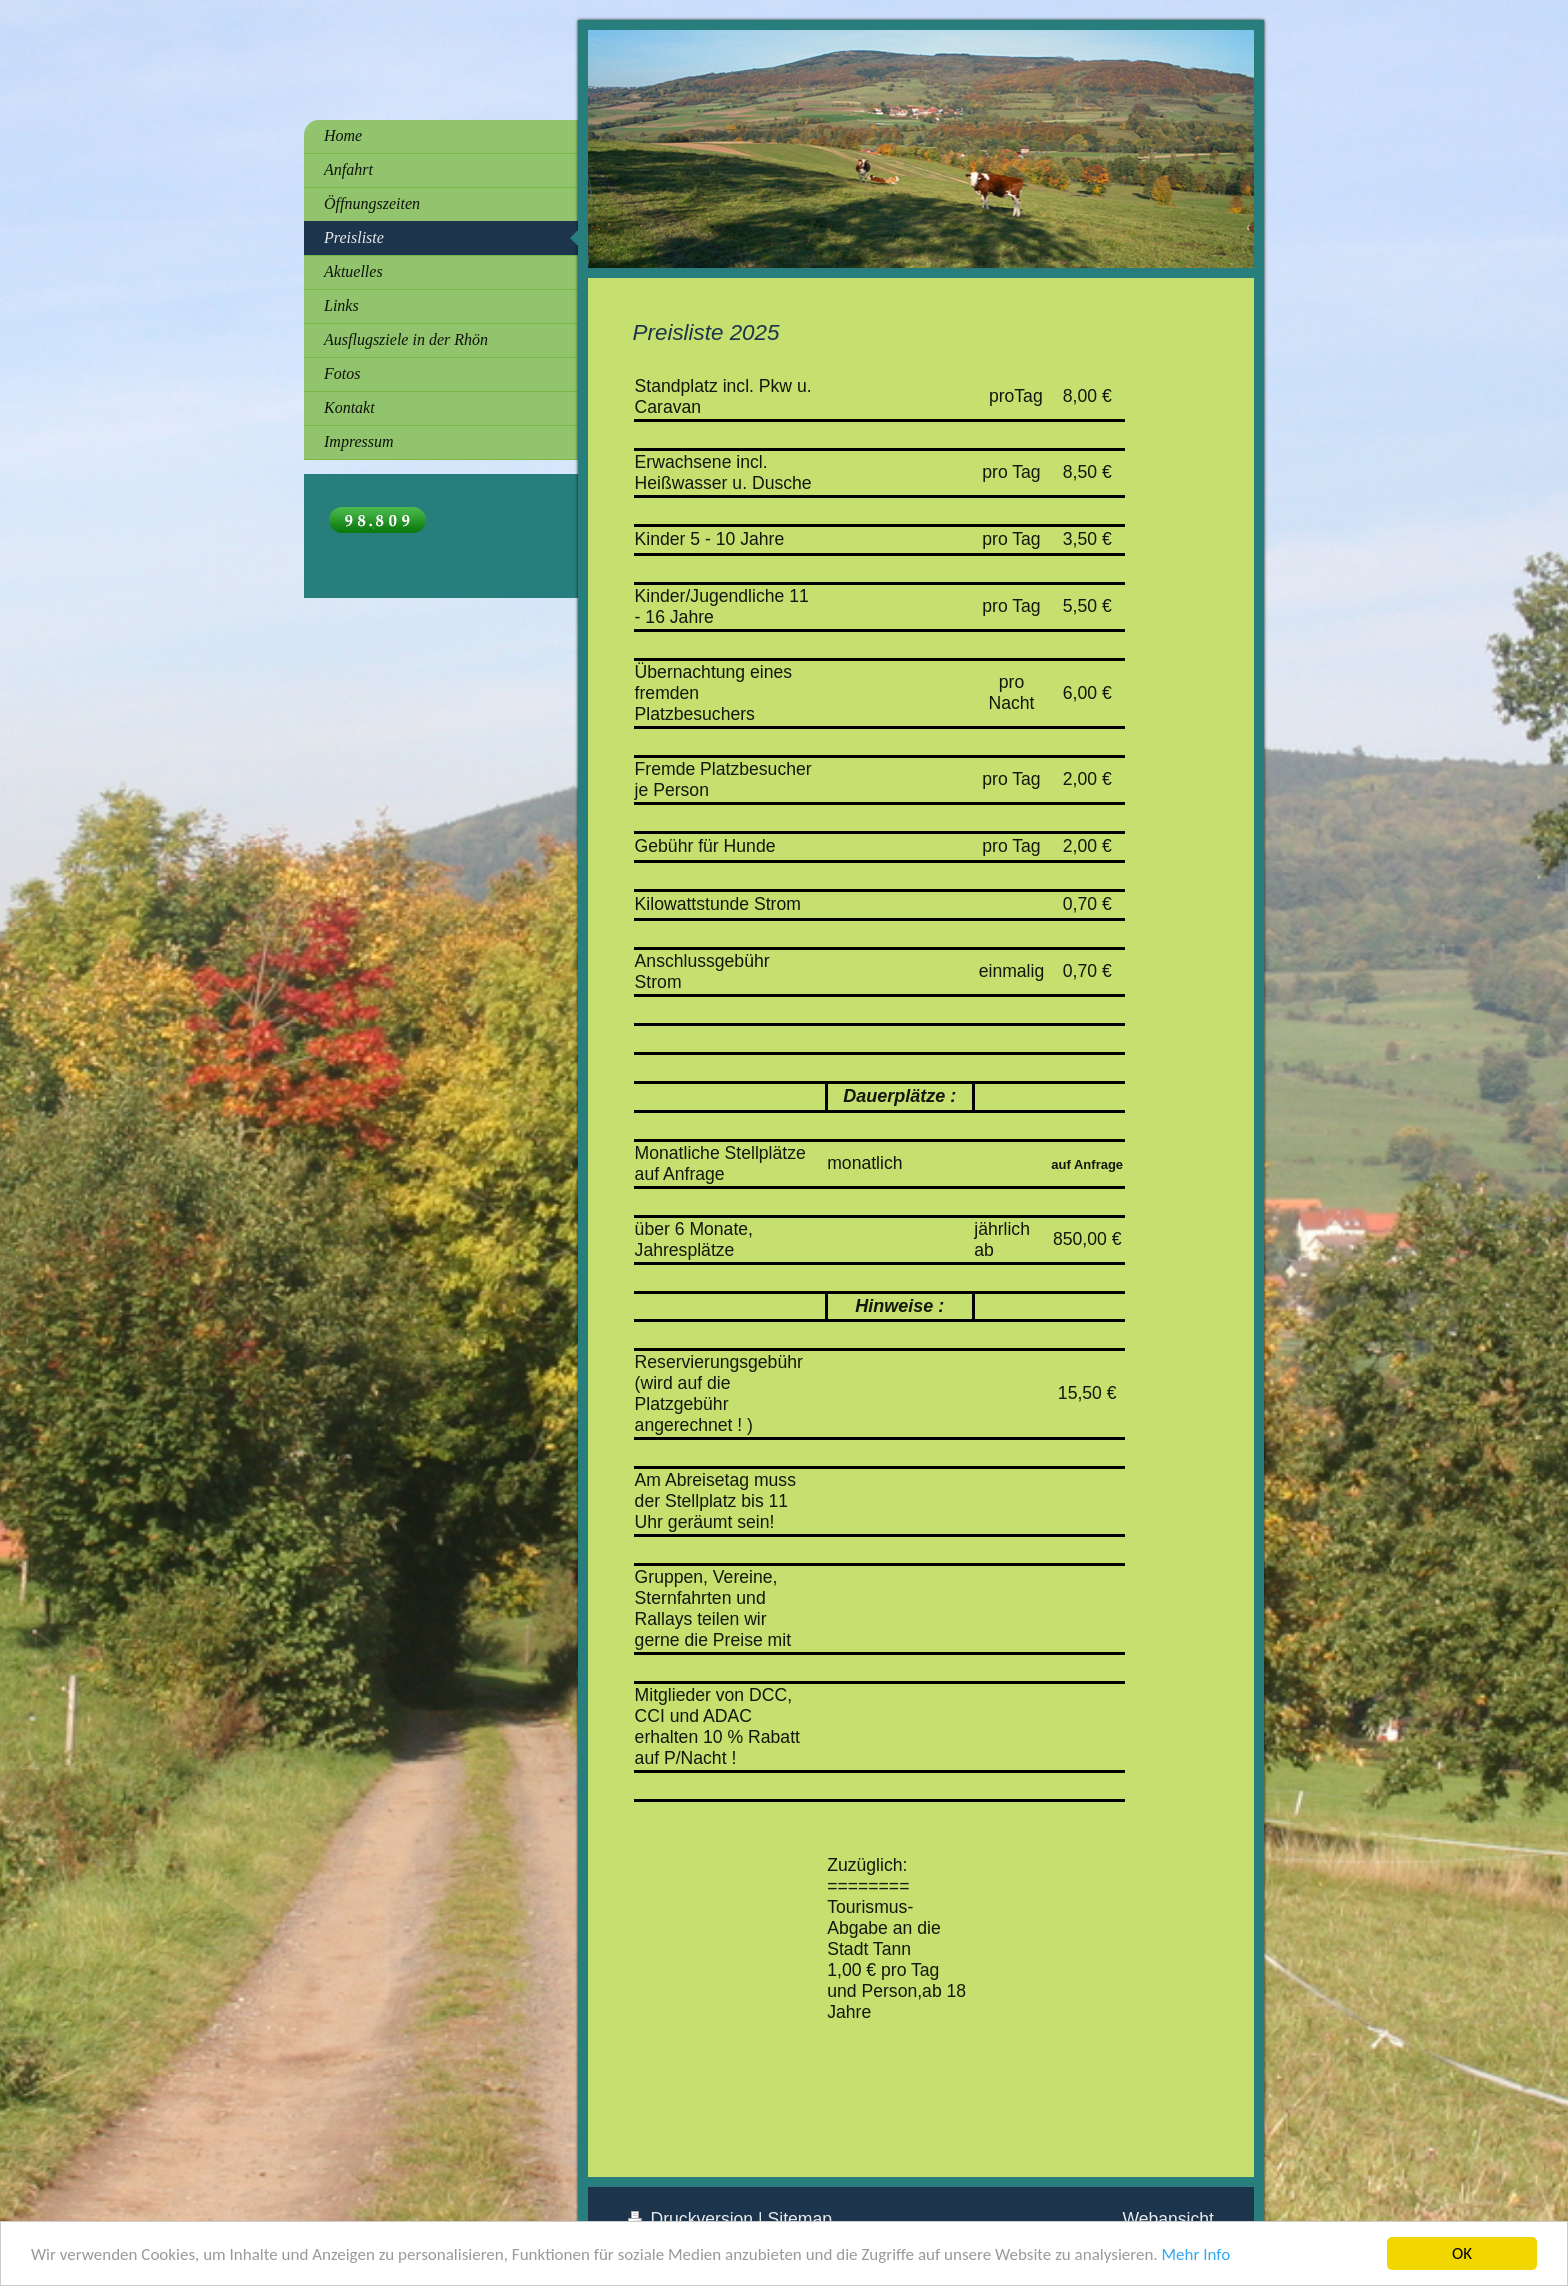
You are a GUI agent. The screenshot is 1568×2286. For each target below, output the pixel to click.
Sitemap (800, 2219)
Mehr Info (1195, 2254)
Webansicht (1168, 2219)
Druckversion (693, 2219)
